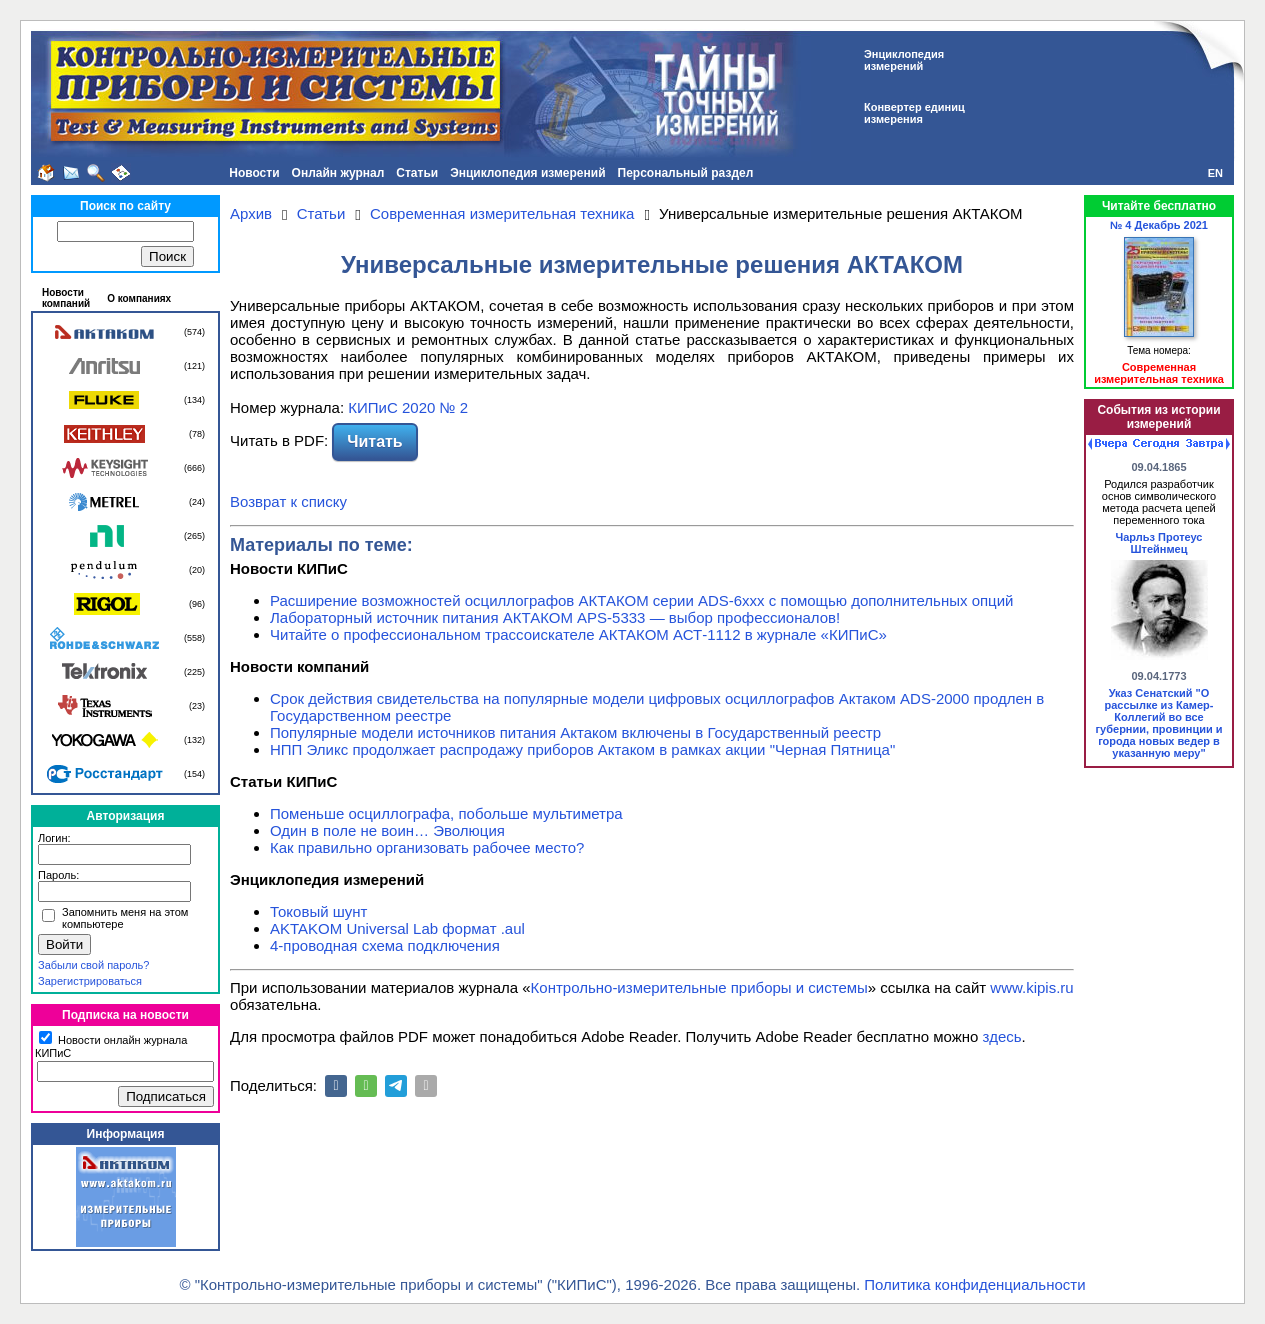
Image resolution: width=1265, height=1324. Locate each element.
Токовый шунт (318, 911)
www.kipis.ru (1031, 987)
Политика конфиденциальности (974, 1284)
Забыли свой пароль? (93, 965)
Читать (374, 441)
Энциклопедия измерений (527, 173)
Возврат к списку (288, 501)
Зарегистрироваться (90, 981)
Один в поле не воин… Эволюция (387, 830)
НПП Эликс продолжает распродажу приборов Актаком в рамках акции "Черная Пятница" (582, 749)
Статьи (417, 173)
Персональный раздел (686, 173)
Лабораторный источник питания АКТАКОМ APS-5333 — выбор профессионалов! (555, 617)
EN (1215, 173)
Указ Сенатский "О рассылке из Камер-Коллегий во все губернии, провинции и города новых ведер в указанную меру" (1159, 723)
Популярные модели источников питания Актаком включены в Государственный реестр (575, 732)
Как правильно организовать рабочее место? (427, 847)
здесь (1002, 1036)
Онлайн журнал (338, 173)
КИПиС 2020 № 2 (408, 407)
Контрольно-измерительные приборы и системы (699, 987)
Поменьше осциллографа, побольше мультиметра (446, 813)
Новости (254, 173)
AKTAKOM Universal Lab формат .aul (397, 928)
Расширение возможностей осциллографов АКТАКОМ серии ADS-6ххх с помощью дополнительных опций (641, 600)
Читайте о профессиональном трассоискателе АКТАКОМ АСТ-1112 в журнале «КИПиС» (578, 634)
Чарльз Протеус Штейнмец (1159, 543)
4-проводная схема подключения (385, 945)
